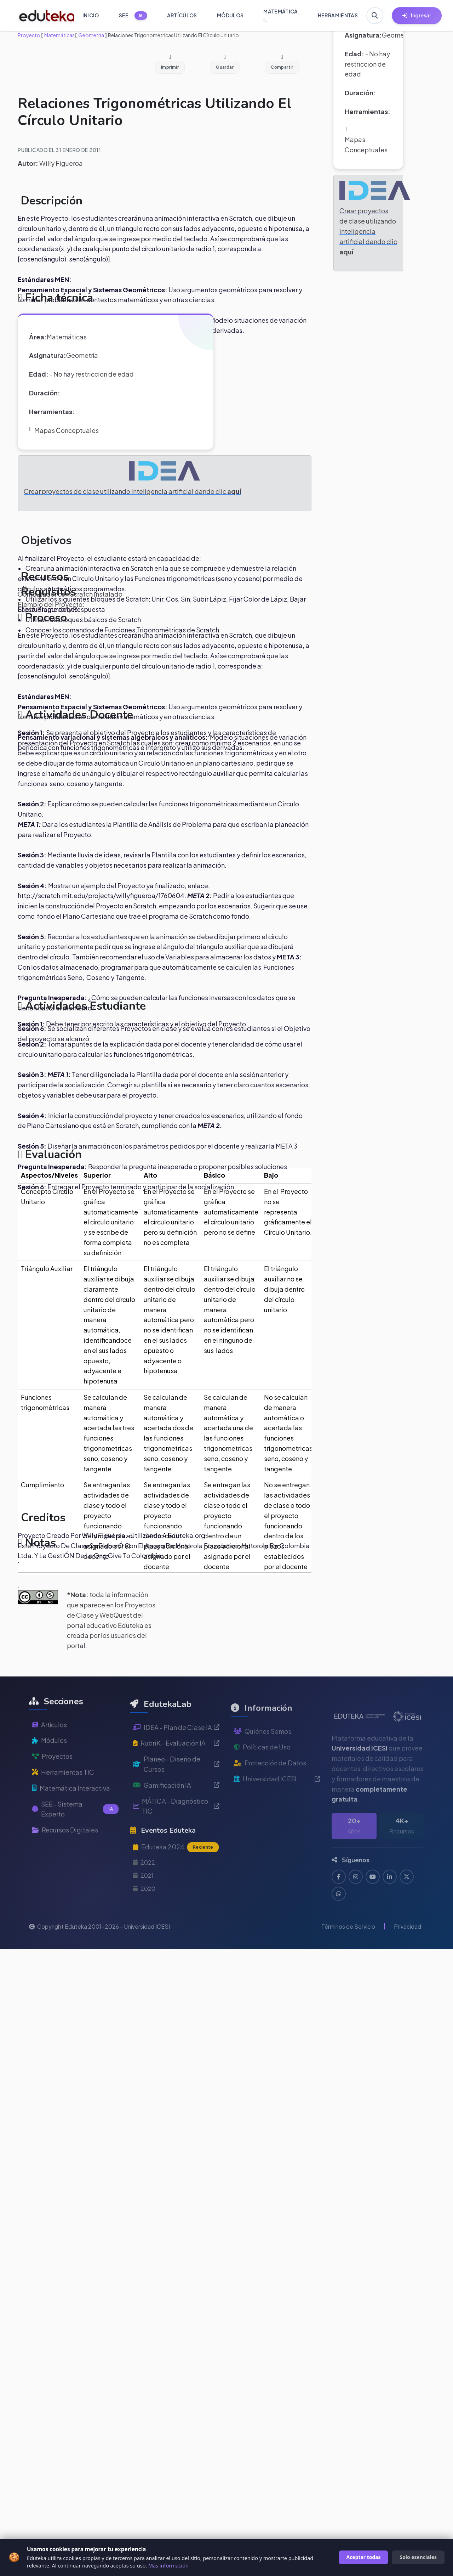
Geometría (91, 35)
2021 (143, 1901)
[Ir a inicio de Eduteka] (42, 16)
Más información (168, 2565)
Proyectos (52, 1776)
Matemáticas (59, 35)
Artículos (49, 1745)
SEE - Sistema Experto (75, 1829)
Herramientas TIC (63, 1792)
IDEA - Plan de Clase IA (176, 1753)
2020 (144, 1914)
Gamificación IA (176, 1810)
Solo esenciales (418, 2557)
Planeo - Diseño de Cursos (176, 1790)
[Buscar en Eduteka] (374, 15)
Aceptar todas (363, 2557)
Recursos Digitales (65, 1850)
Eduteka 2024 (176, 1873)
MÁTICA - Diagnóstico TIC (176, 1831)
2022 (144, 1887)
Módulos (49, 1761)
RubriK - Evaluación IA (176, 1769)
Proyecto (29, 35)
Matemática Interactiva (71, 1808)
